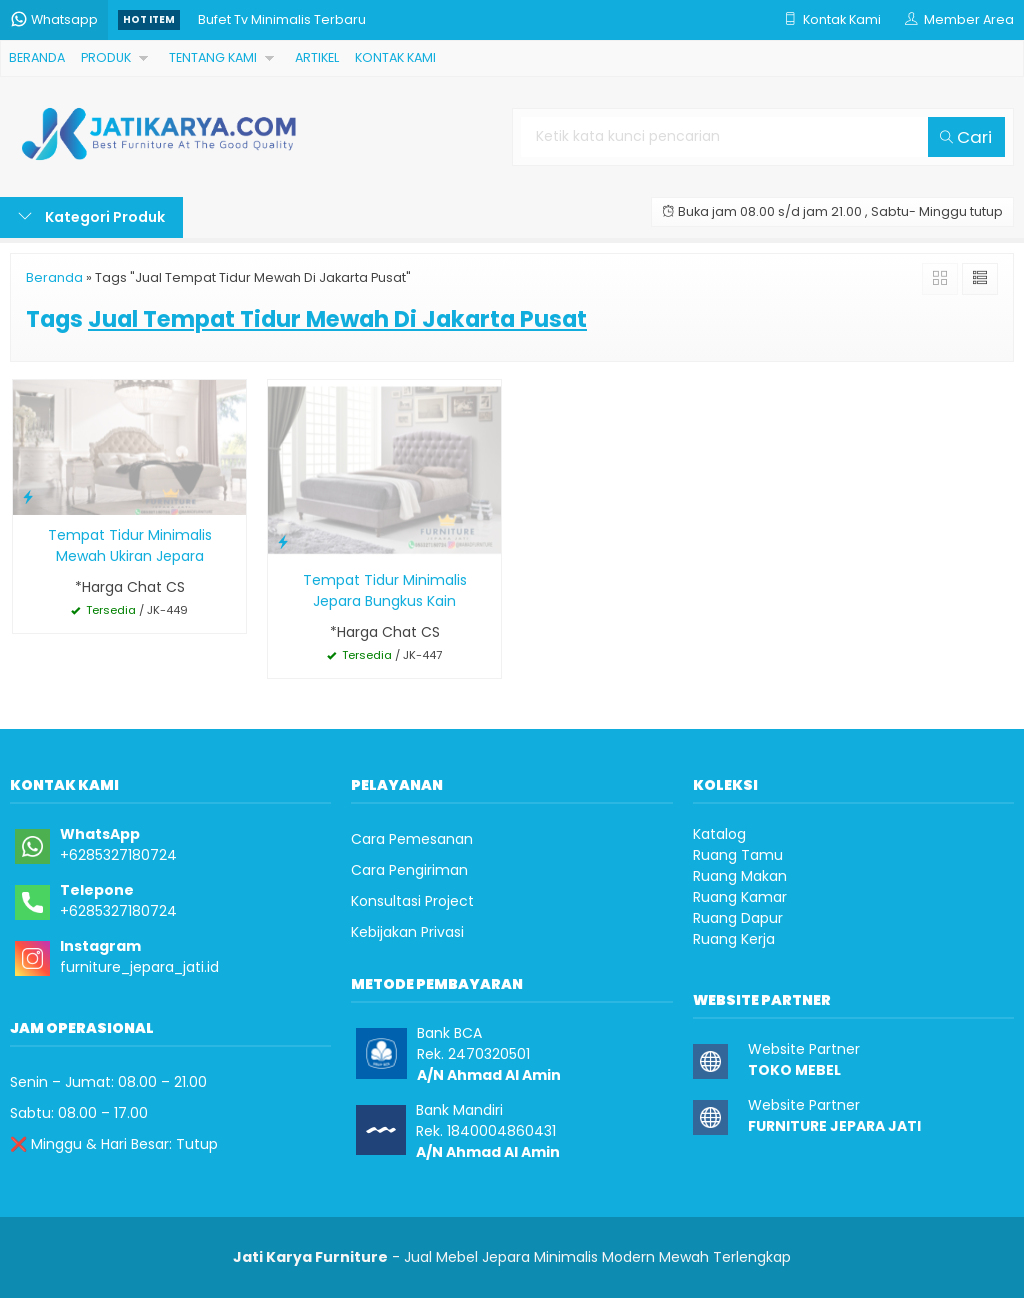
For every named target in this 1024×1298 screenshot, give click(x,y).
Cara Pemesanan (412, 839)
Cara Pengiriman (409, 870)
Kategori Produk (91, 217)
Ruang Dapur (738, 918)
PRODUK (106, 57)
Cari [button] (966, 137)
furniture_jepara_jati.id (139, 967)
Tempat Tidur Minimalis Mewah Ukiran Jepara (130, 545)
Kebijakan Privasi (407, 932)
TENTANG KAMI (213, 57)
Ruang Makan (740, 876)
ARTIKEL (317, 57)
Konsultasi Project (412, 901)
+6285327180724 (118, 855)
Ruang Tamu (738, 855)
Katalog (719, 834)
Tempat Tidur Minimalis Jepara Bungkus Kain (385, 590)
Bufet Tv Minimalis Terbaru (282, 19)
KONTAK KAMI (395, 57)
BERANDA (37, 57)
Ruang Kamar (740, 897)
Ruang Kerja (734, 939)
